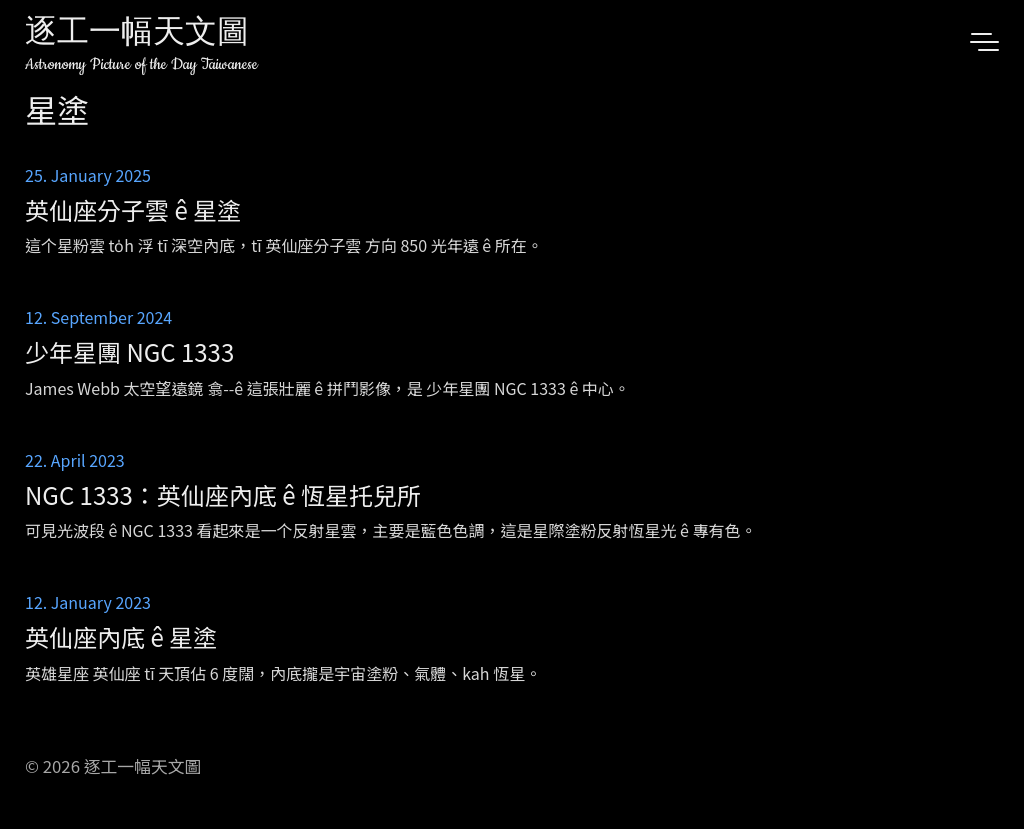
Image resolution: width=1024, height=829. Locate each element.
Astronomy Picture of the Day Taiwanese (141, 64)
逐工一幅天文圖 (137, 34)
